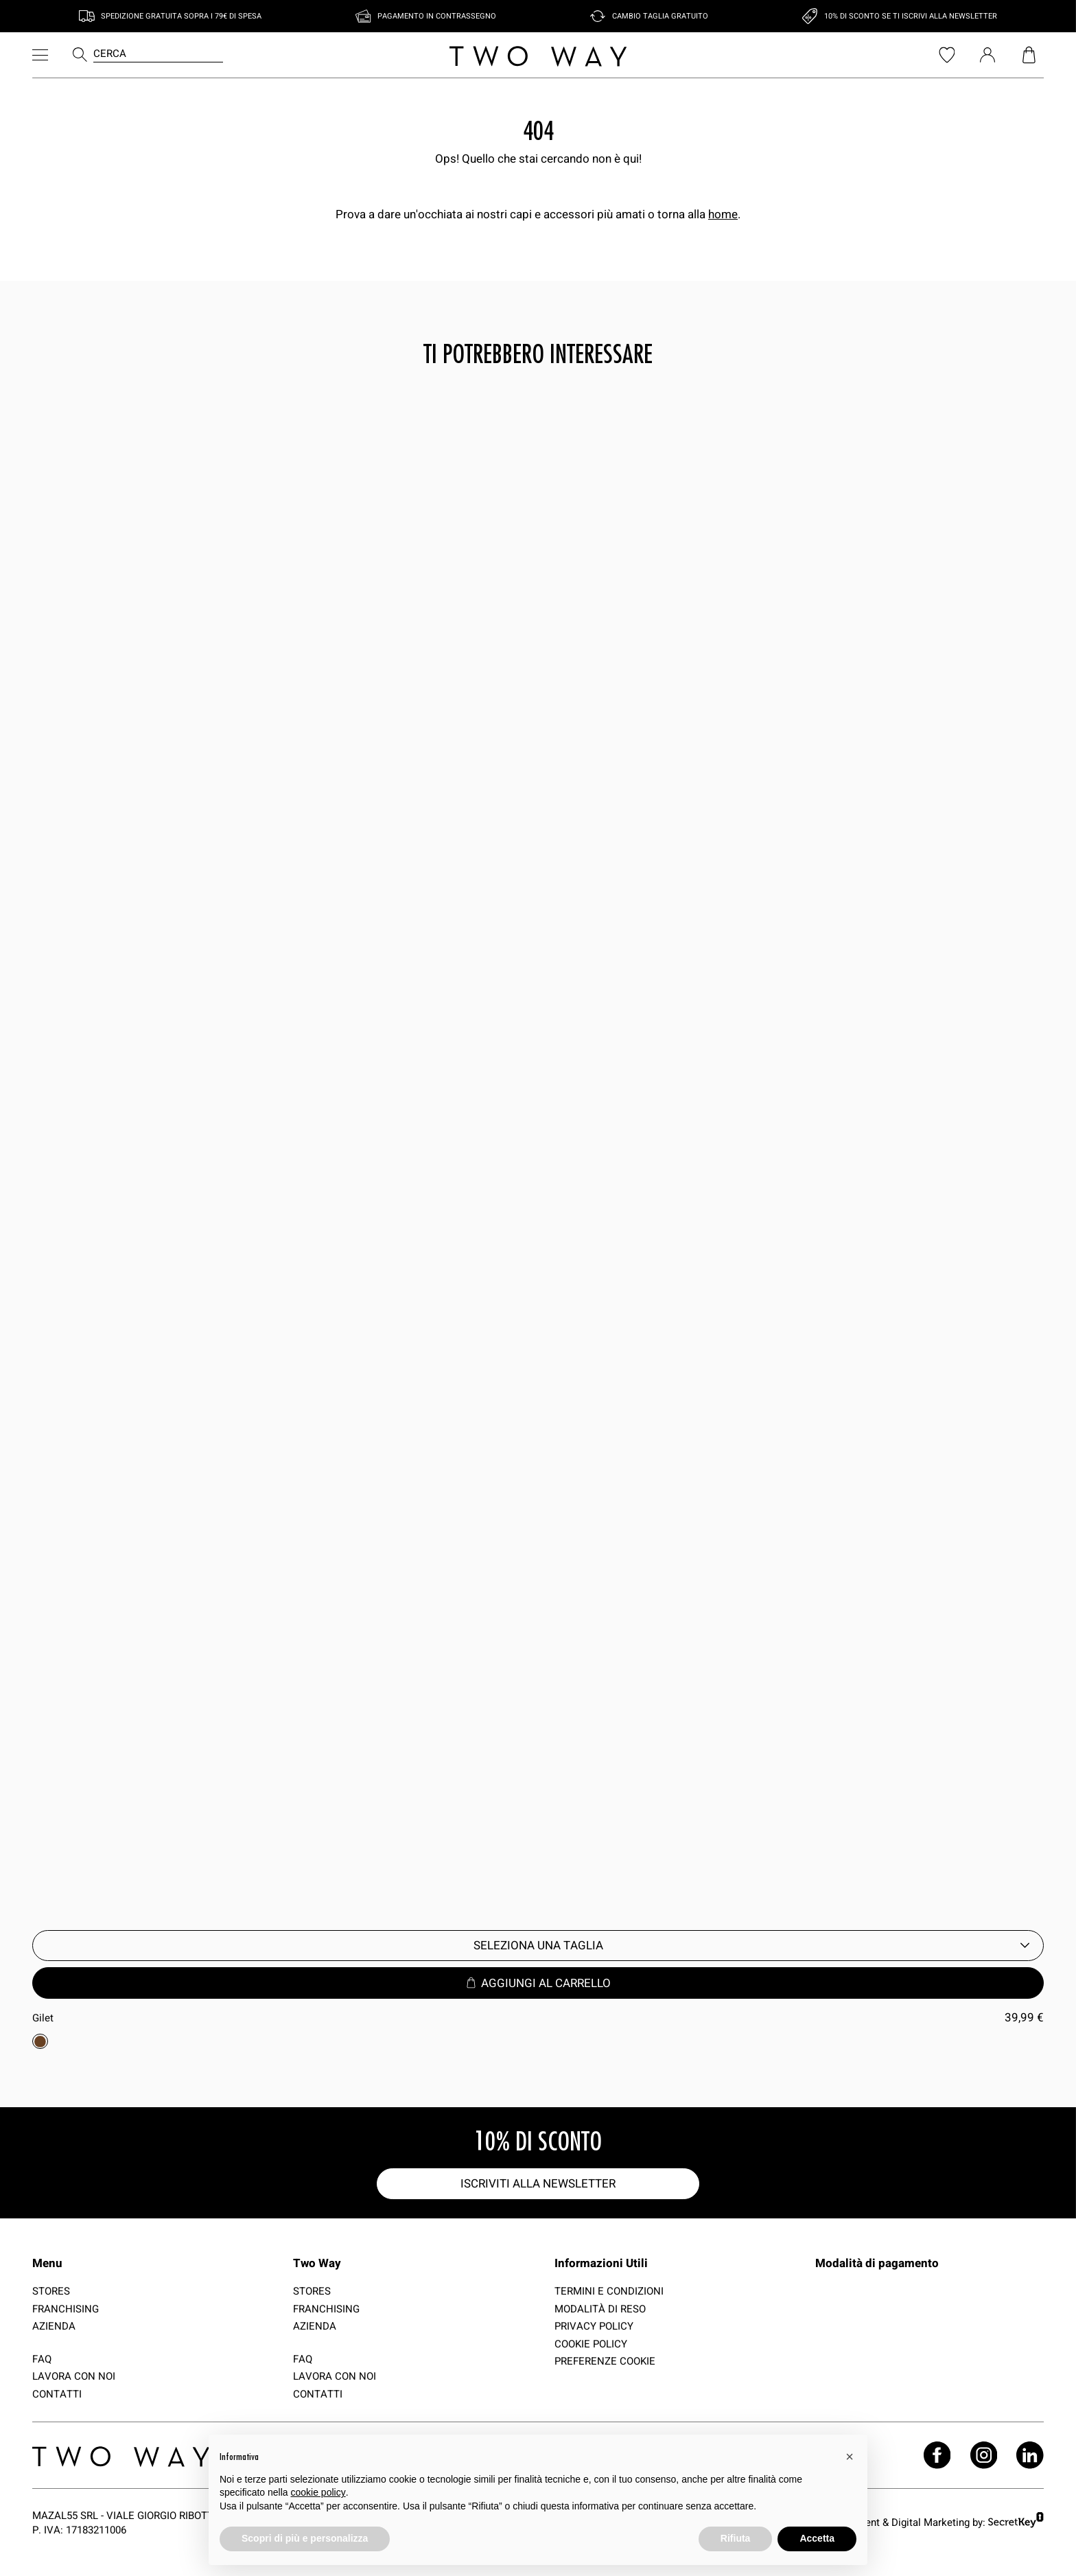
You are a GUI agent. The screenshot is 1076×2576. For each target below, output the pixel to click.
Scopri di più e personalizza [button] (305, 2538)
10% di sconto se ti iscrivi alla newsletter (910, 16)
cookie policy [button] (318, 2492)
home (723, 214)
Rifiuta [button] (736, 2538)
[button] (850, 2457)
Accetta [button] (816, 2538)
